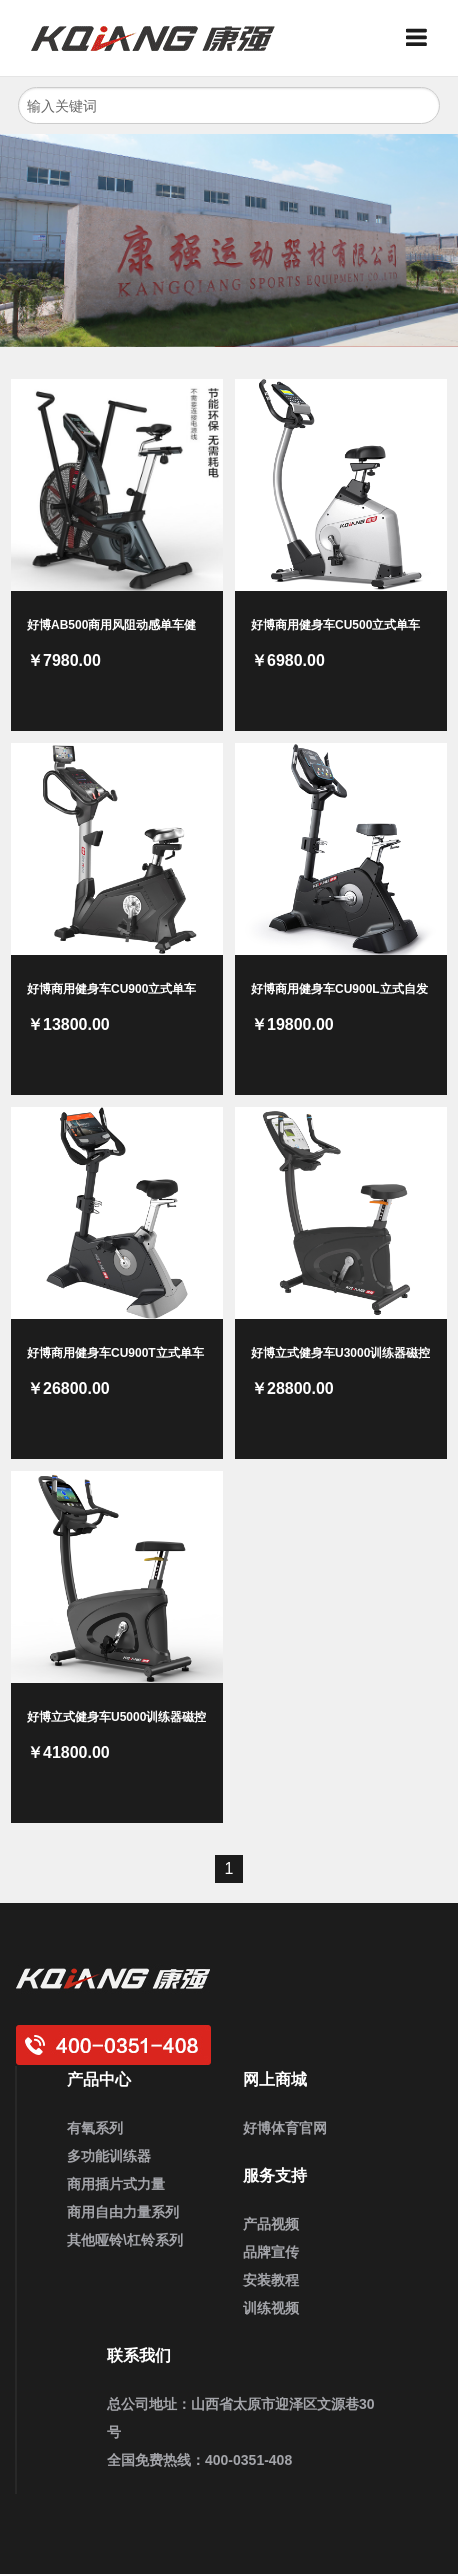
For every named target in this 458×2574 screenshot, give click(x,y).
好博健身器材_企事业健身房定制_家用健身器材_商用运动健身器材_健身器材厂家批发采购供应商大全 (161, 38)
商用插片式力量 (116, 2184)
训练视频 (271, 2308)
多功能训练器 (109, 2156)
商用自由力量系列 (123, 2212)
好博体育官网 (285, 2128)
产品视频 (271, 2224)
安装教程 (271, 2280)
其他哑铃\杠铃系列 (125, 2240)
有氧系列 (95, 2128)
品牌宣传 (271, 2252)
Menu (424, 38)
